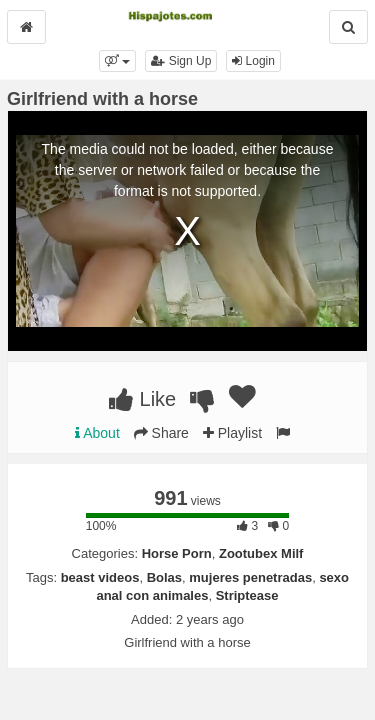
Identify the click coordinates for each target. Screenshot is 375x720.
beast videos (100, 577)
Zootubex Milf (261, 553)
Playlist (232, 433)
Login (253, 61)
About (97, 433)
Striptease (247, 595)
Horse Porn (177, 553)
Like (142, 399)
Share (161, 433)
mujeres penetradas (250, 577)
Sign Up (181, 61)
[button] (117, 61)
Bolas (164, 577)
